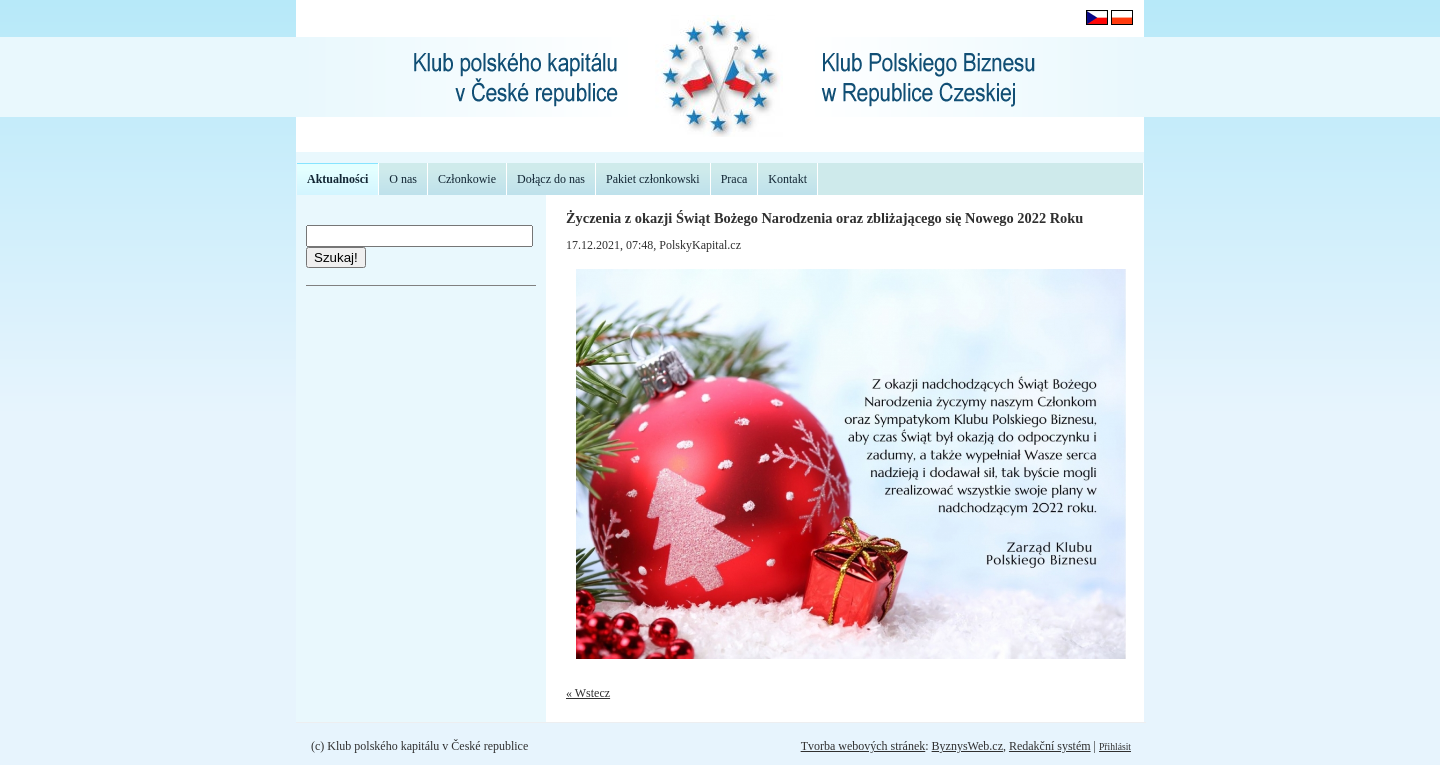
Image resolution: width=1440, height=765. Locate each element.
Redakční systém (1050, 746)
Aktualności (337, 179)
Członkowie (467, 179)
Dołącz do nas (551, 179)
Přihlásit (1115, 746)
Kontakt (787, 179)
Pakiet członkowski (653, 179)
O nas (403, 179)
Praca (734, 179)
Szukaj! (336, 257)
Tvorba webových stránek (863, 746)
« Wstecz (588, 693)
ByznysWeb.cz (967, 746)
